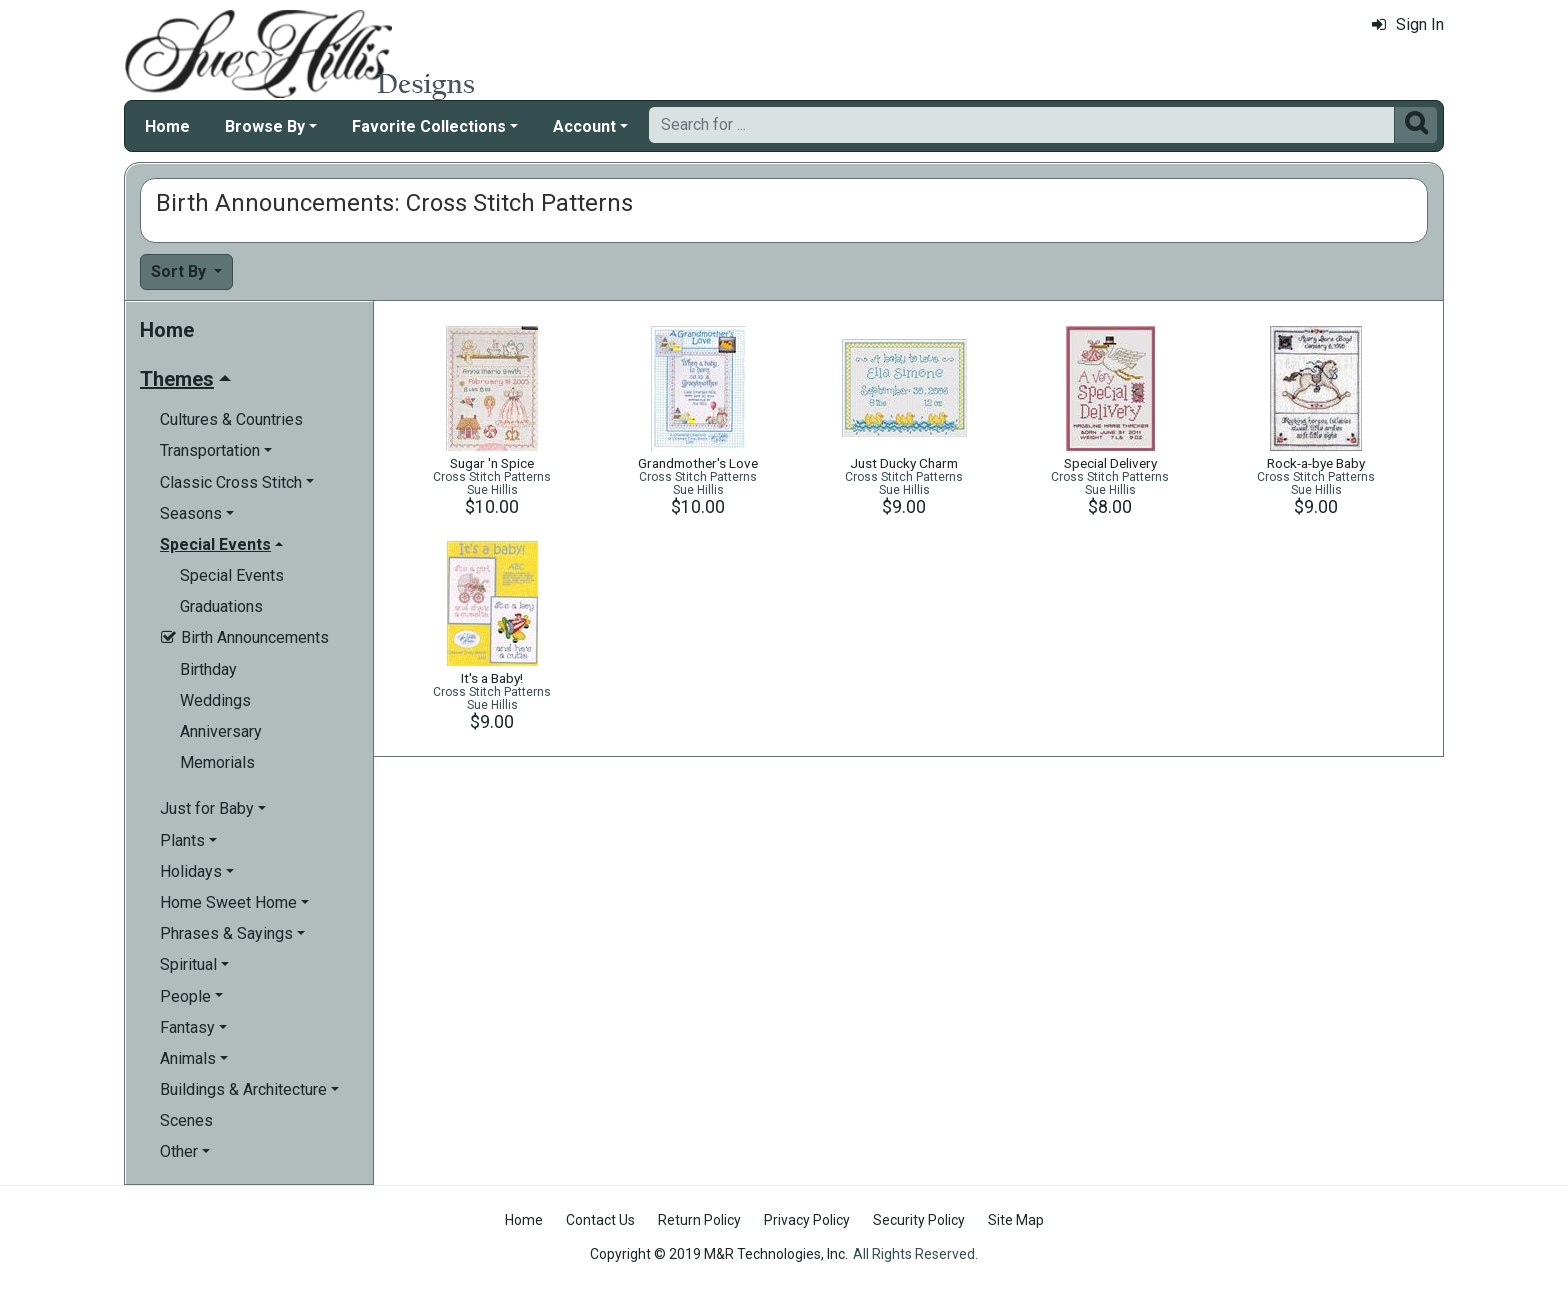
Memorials (217, 762)
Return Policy (699, 1220)
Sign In (1408, 24)
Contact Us (600, 1220)
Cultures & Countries (231, 419)
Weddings (215, 700)
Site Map (1016, 1220)
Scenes (186, 1120)
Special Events (232, 575)
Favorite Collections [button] (429, 126)
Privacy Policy (807, 1220)
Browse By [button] (265, 126)
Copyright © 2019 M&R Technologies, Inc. (719, 1254)
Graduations (221, 606)
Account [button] (584, 126)
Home (167, 126)
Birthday (208, 669)
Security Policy (919, 1220)
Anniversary (221, 731)
